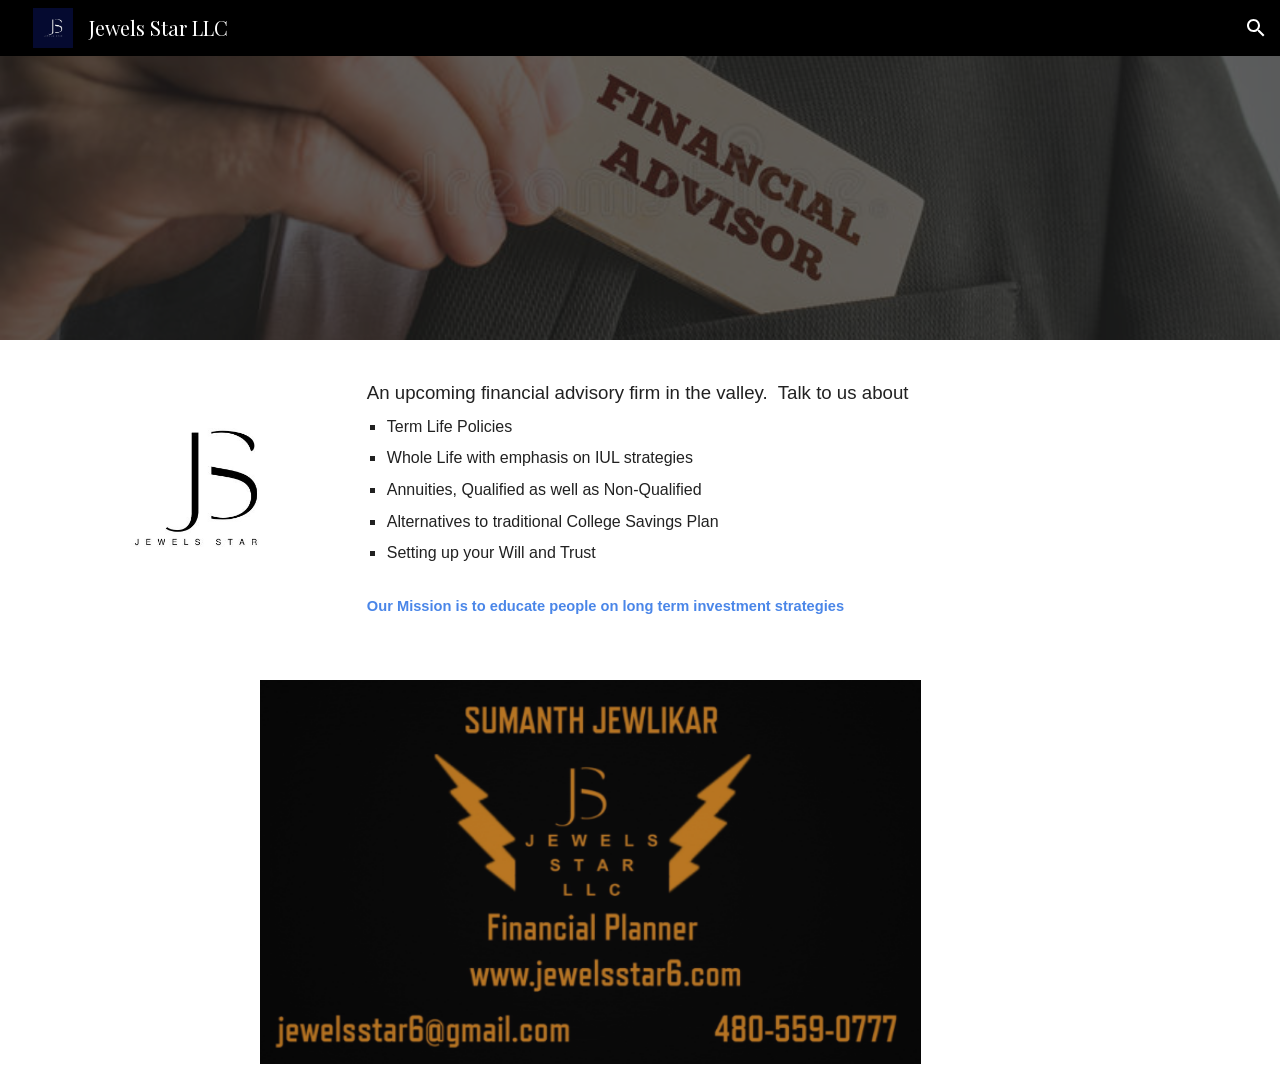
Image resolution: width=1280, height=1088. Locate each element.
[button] (1256, 28)
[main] (689, 472)
